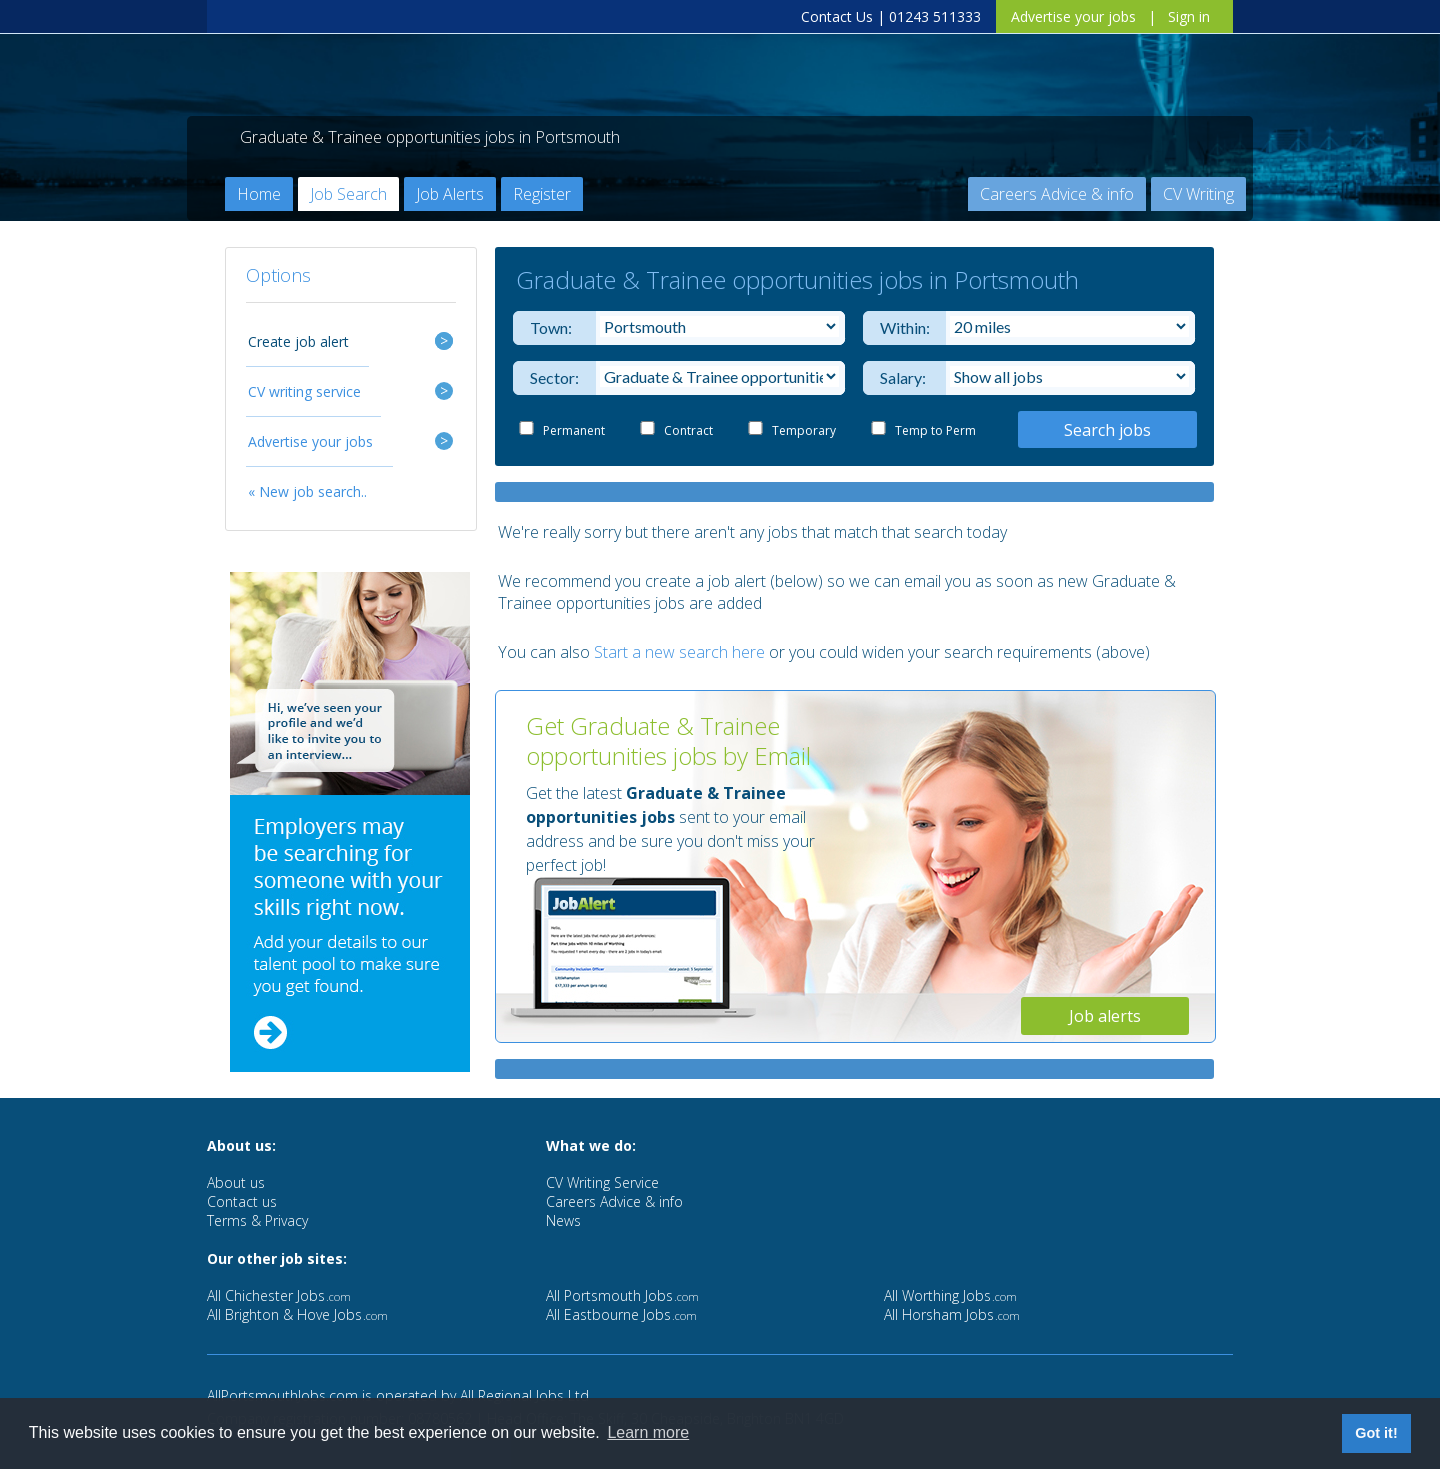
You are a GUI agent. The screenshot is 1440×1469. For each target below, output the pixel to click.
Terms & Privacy (257, 1220)
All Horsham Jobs (952, 1314)
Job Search (348, 194)
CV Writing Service (602, 1182)
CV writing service (304, 391)
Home (259, 194)
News (563, 1220)
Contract (688, 430)
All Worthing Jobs (950, 1295)
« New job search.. (307, 491)
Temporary (804, 430)
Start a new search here (679, 652)
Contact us (242, 1201)
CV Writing (1198, 194)
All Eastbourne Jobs (621, 1314)
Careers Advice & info (1057, 194)
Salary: (900, 377)
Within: (900, 327)
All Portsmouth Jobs (622, 1295)
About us (236, 1182)
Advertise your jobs (1073, 16)
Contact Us (837, 16)
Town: (550, 327)
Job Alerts (450, 194)
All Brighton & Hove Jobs (297, 1314)
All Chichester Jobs (279, 1295)
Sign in (1189, 16)
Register (542, 194)
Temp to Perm (935, 430)
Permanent (574, 430)
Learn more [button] (648, 1432)
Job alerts (1105, 1016)
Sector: (550, 377)
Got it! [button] (1376, 1433)
